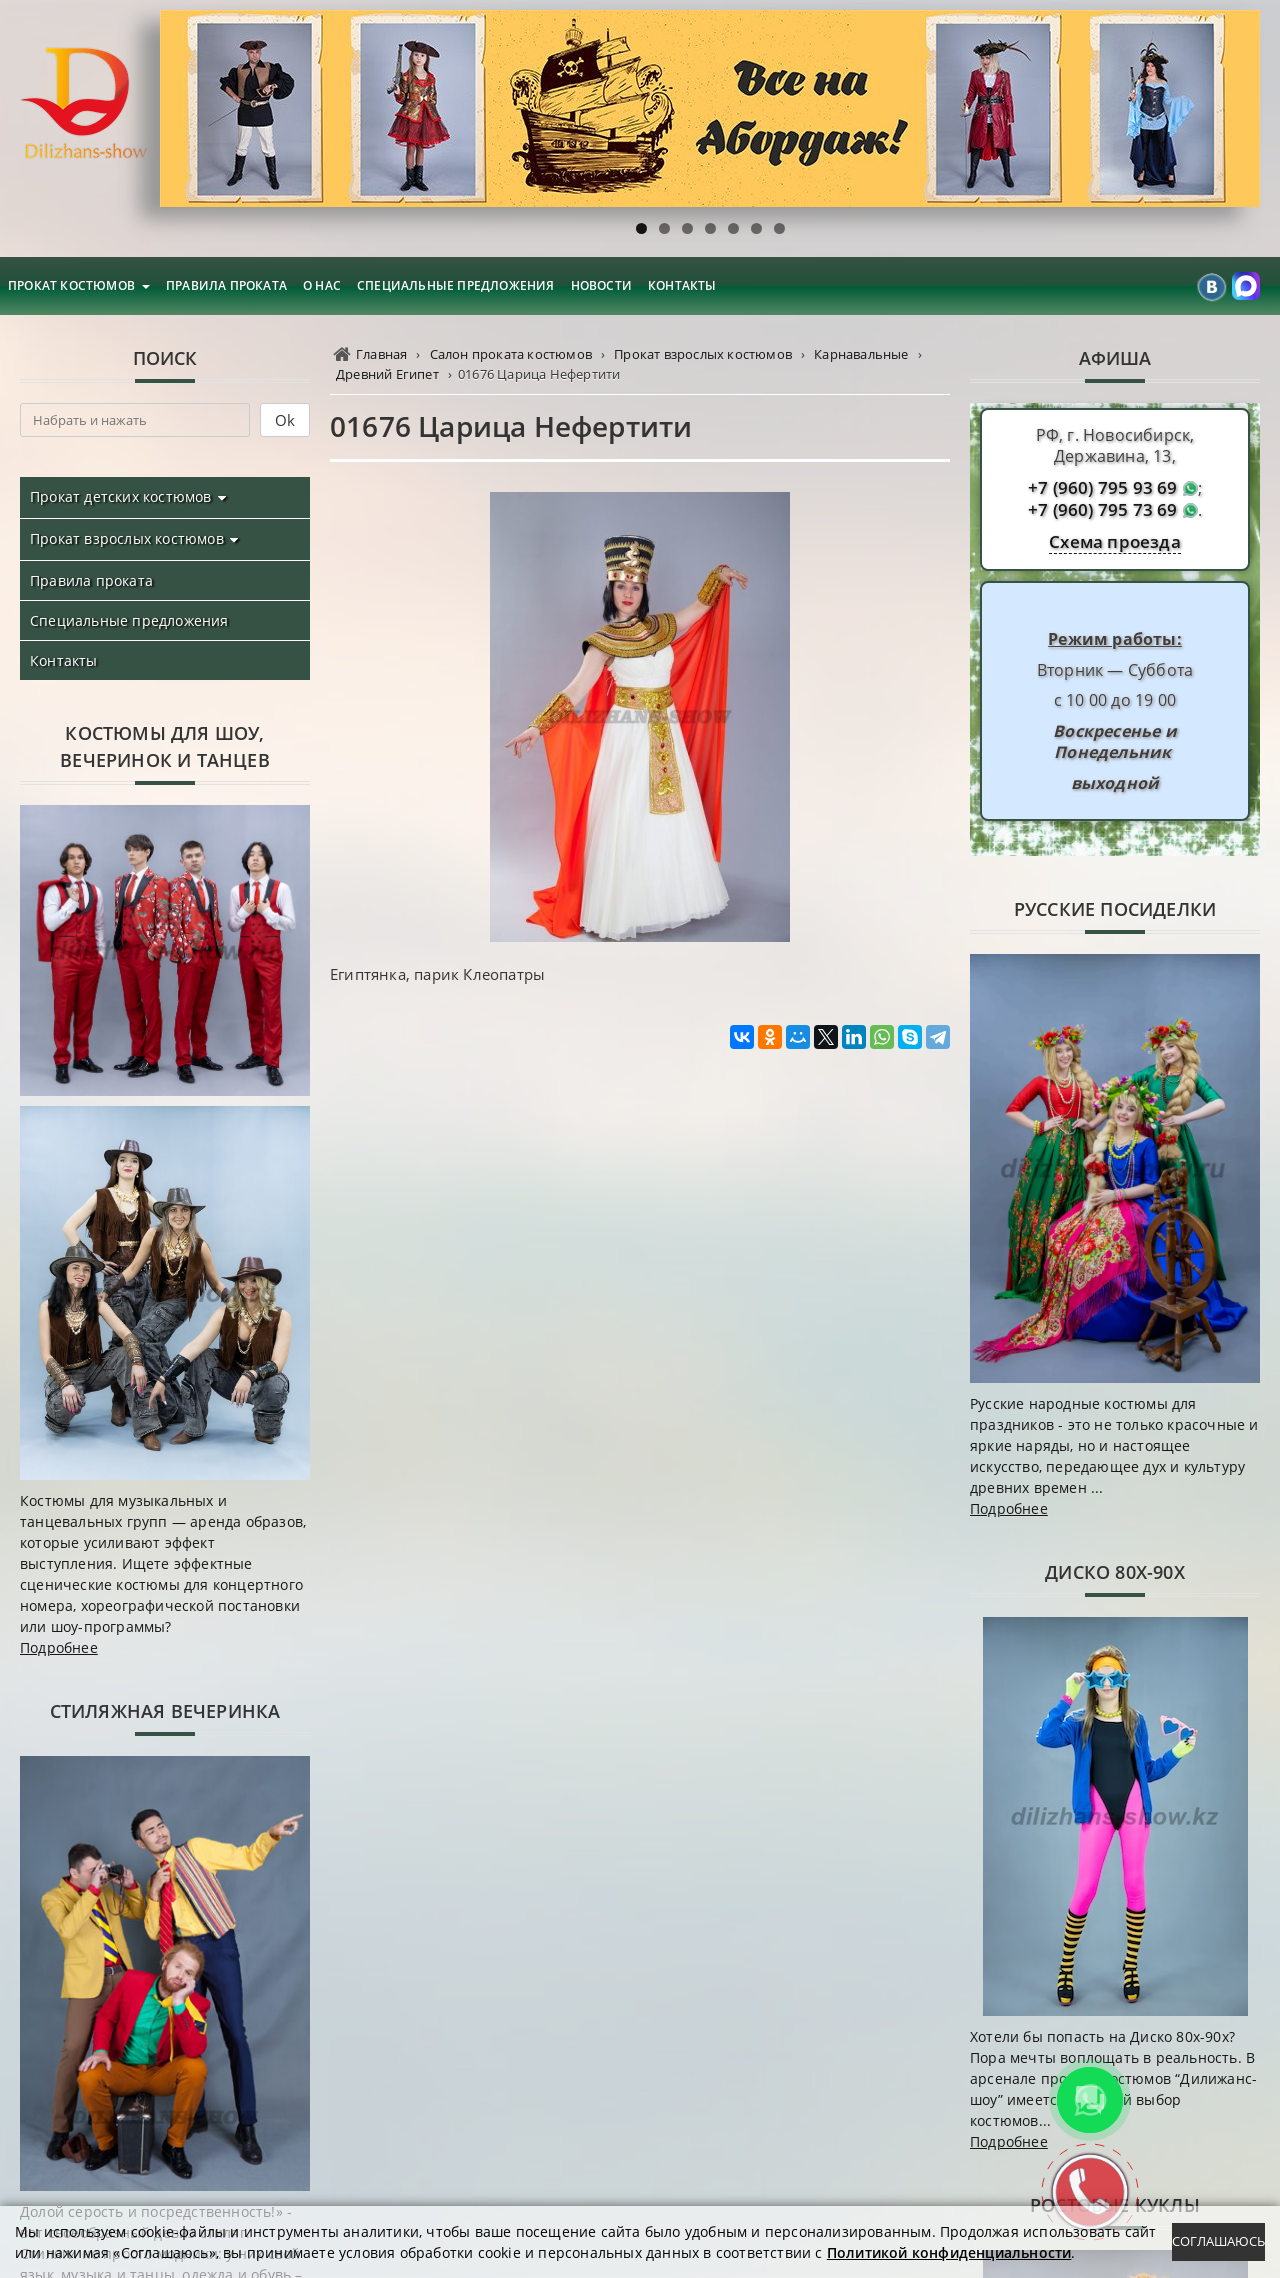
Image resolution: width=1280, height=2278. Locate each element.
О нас (322, 285)
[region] (710, 108)
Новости (601, 285)
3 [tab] (687, 228)
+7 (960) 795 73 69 (1103, 510)
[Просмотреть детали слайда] (710, 108)
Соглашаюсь (1218, 2241)
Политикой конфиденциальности (949, 2252)
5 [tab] (733, 228)
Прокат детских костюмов (121, 496)
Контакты (682, 285)
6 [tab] (756, 228)
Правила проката (226, 285)
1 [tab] (641, 228)
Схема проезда (1115, 542)
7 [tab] (779, 228)
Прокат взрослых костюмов (127, 538)
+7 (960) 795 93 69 (1103, 488)
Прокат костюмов (71, 285)
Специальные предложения (456, 285)
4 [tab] (710, 228)
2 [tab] (664, 228)
